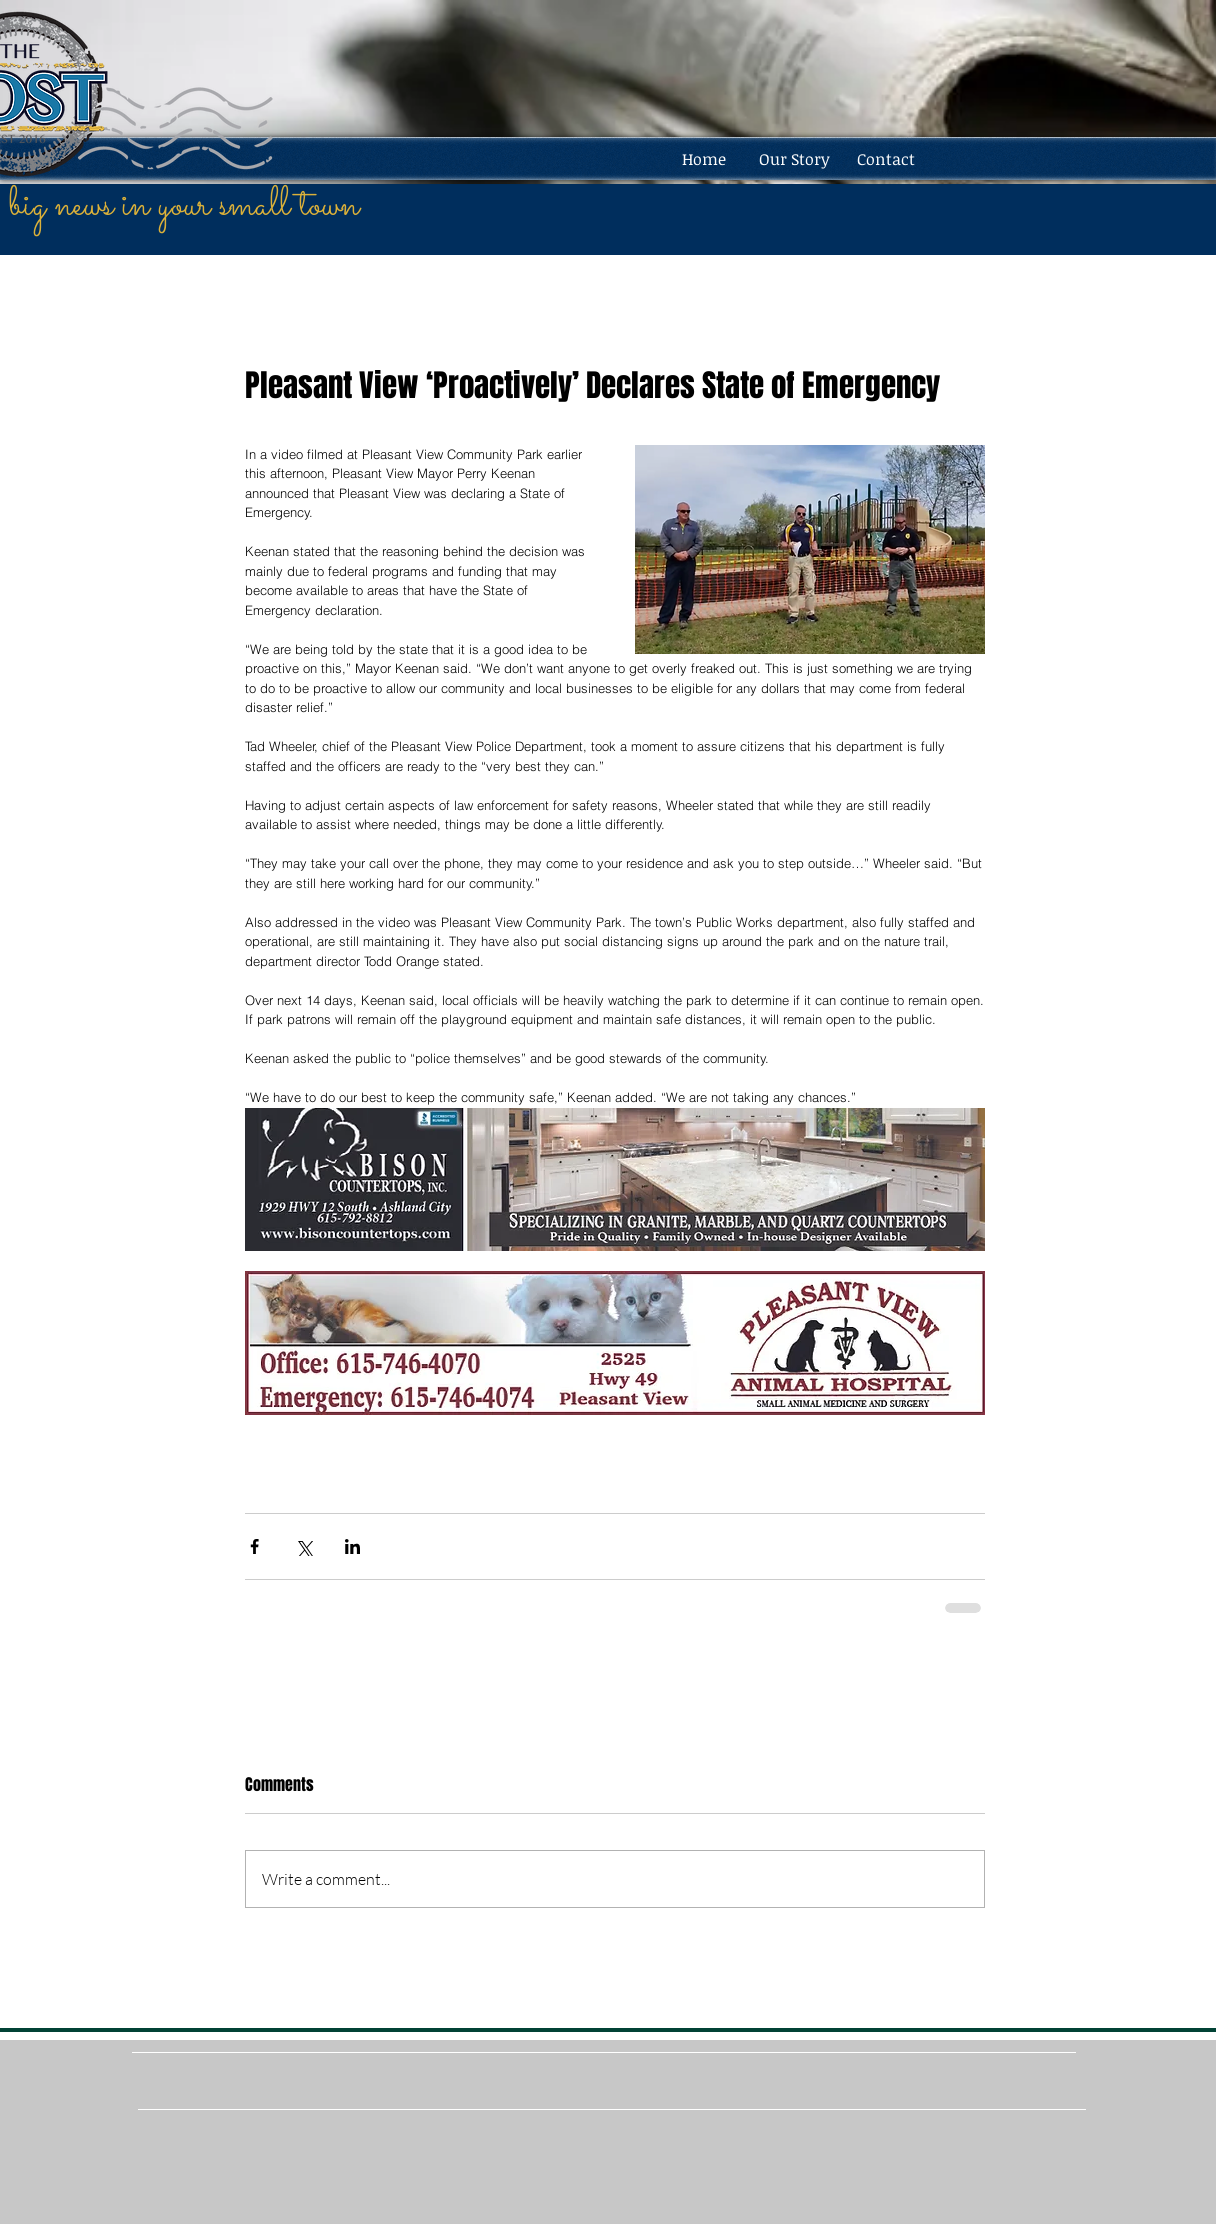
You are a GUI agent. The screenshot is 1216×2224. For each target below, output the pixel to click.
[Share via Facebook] (254, 1546)
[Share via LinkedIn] (352, 1546)
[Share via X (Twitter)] (303, 1546)
